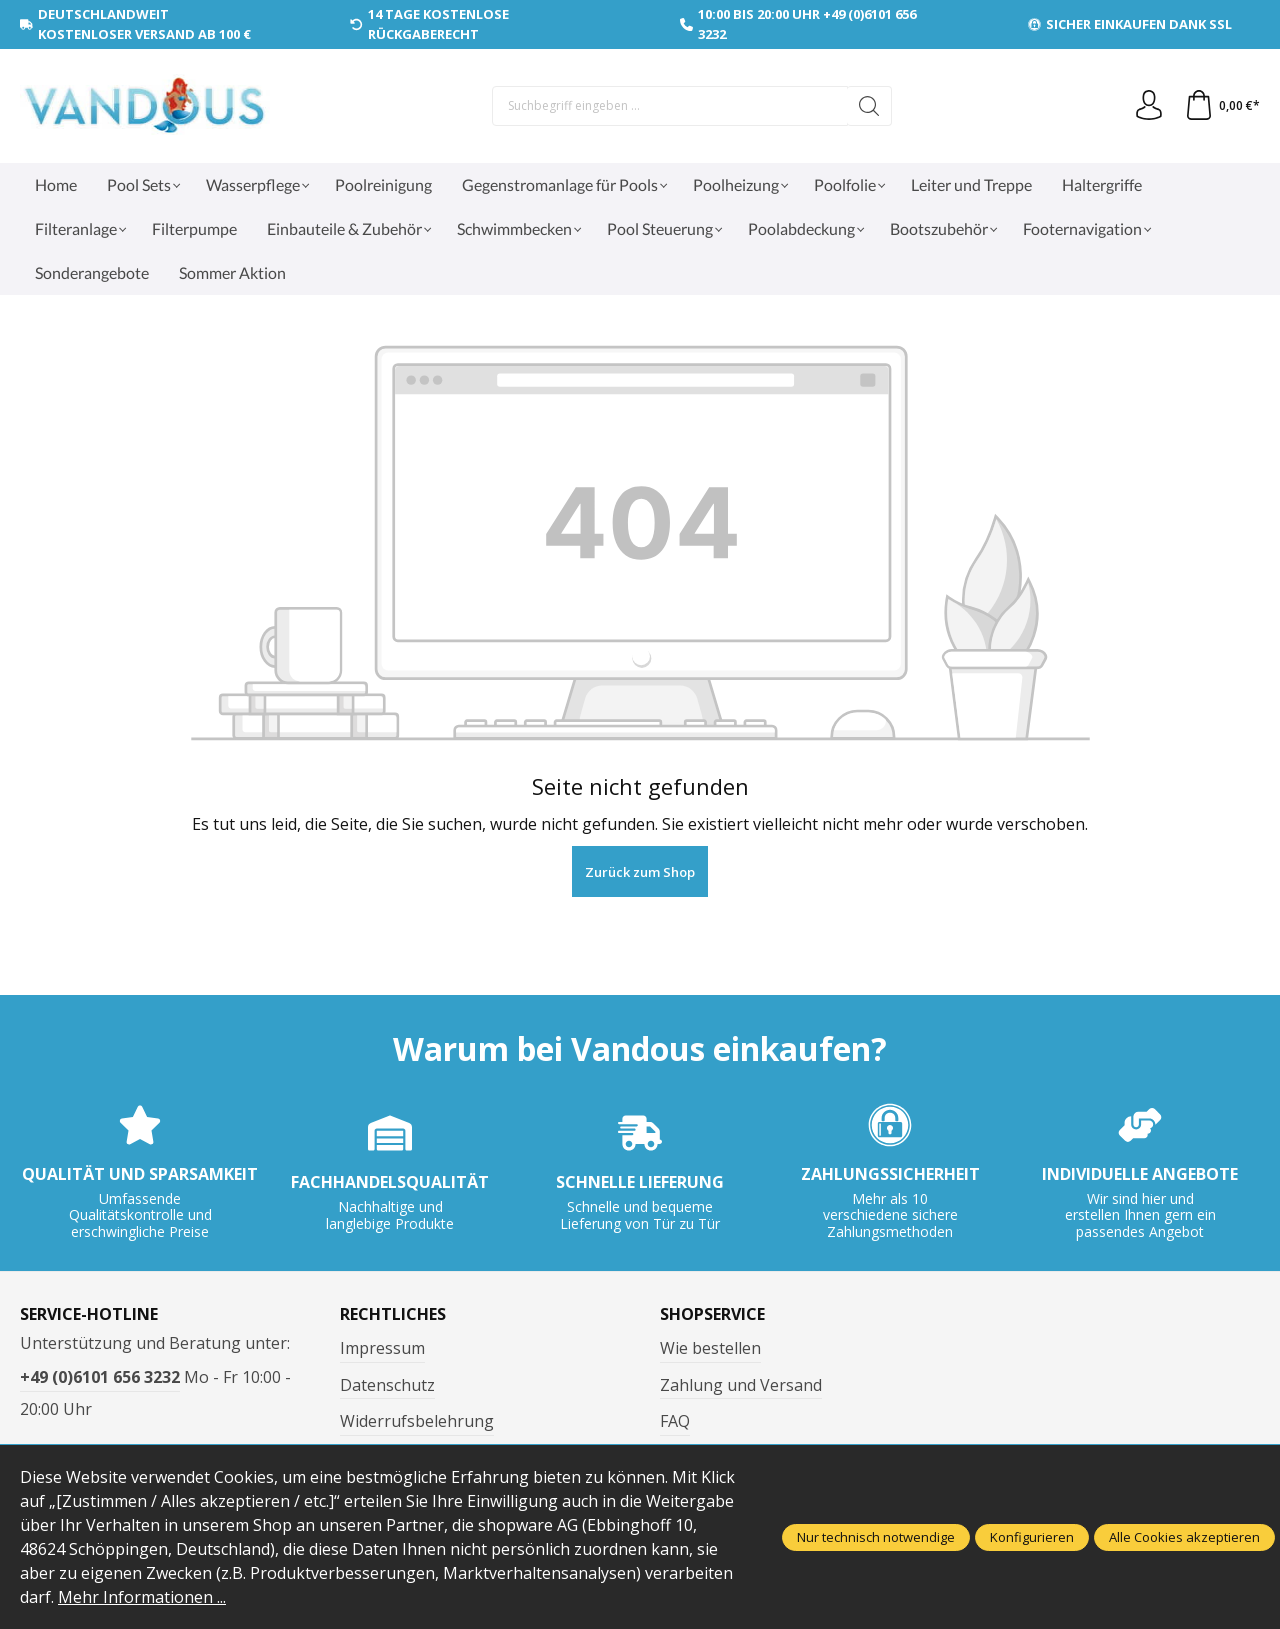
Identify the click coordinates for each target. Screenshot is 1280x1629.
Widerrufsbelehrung (417, 1421)
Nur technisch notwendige (876, 1537)
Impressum (382, 1348)
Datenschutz (387, 1385)
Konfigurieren (1032, 1537)
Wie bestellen (710, 1348)
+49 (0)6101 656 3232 (100, 1377)
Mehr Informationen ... (142, 1597)
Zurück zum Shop (640, 872)
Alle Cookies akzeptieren (1184, 1537)
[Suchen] (869, 106)
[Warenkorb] (1222, 106)
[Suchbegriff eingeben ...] (670, 106)
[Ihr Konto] (1149, 106)
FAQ (675, 1421)
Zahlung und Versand (741, 1385)
